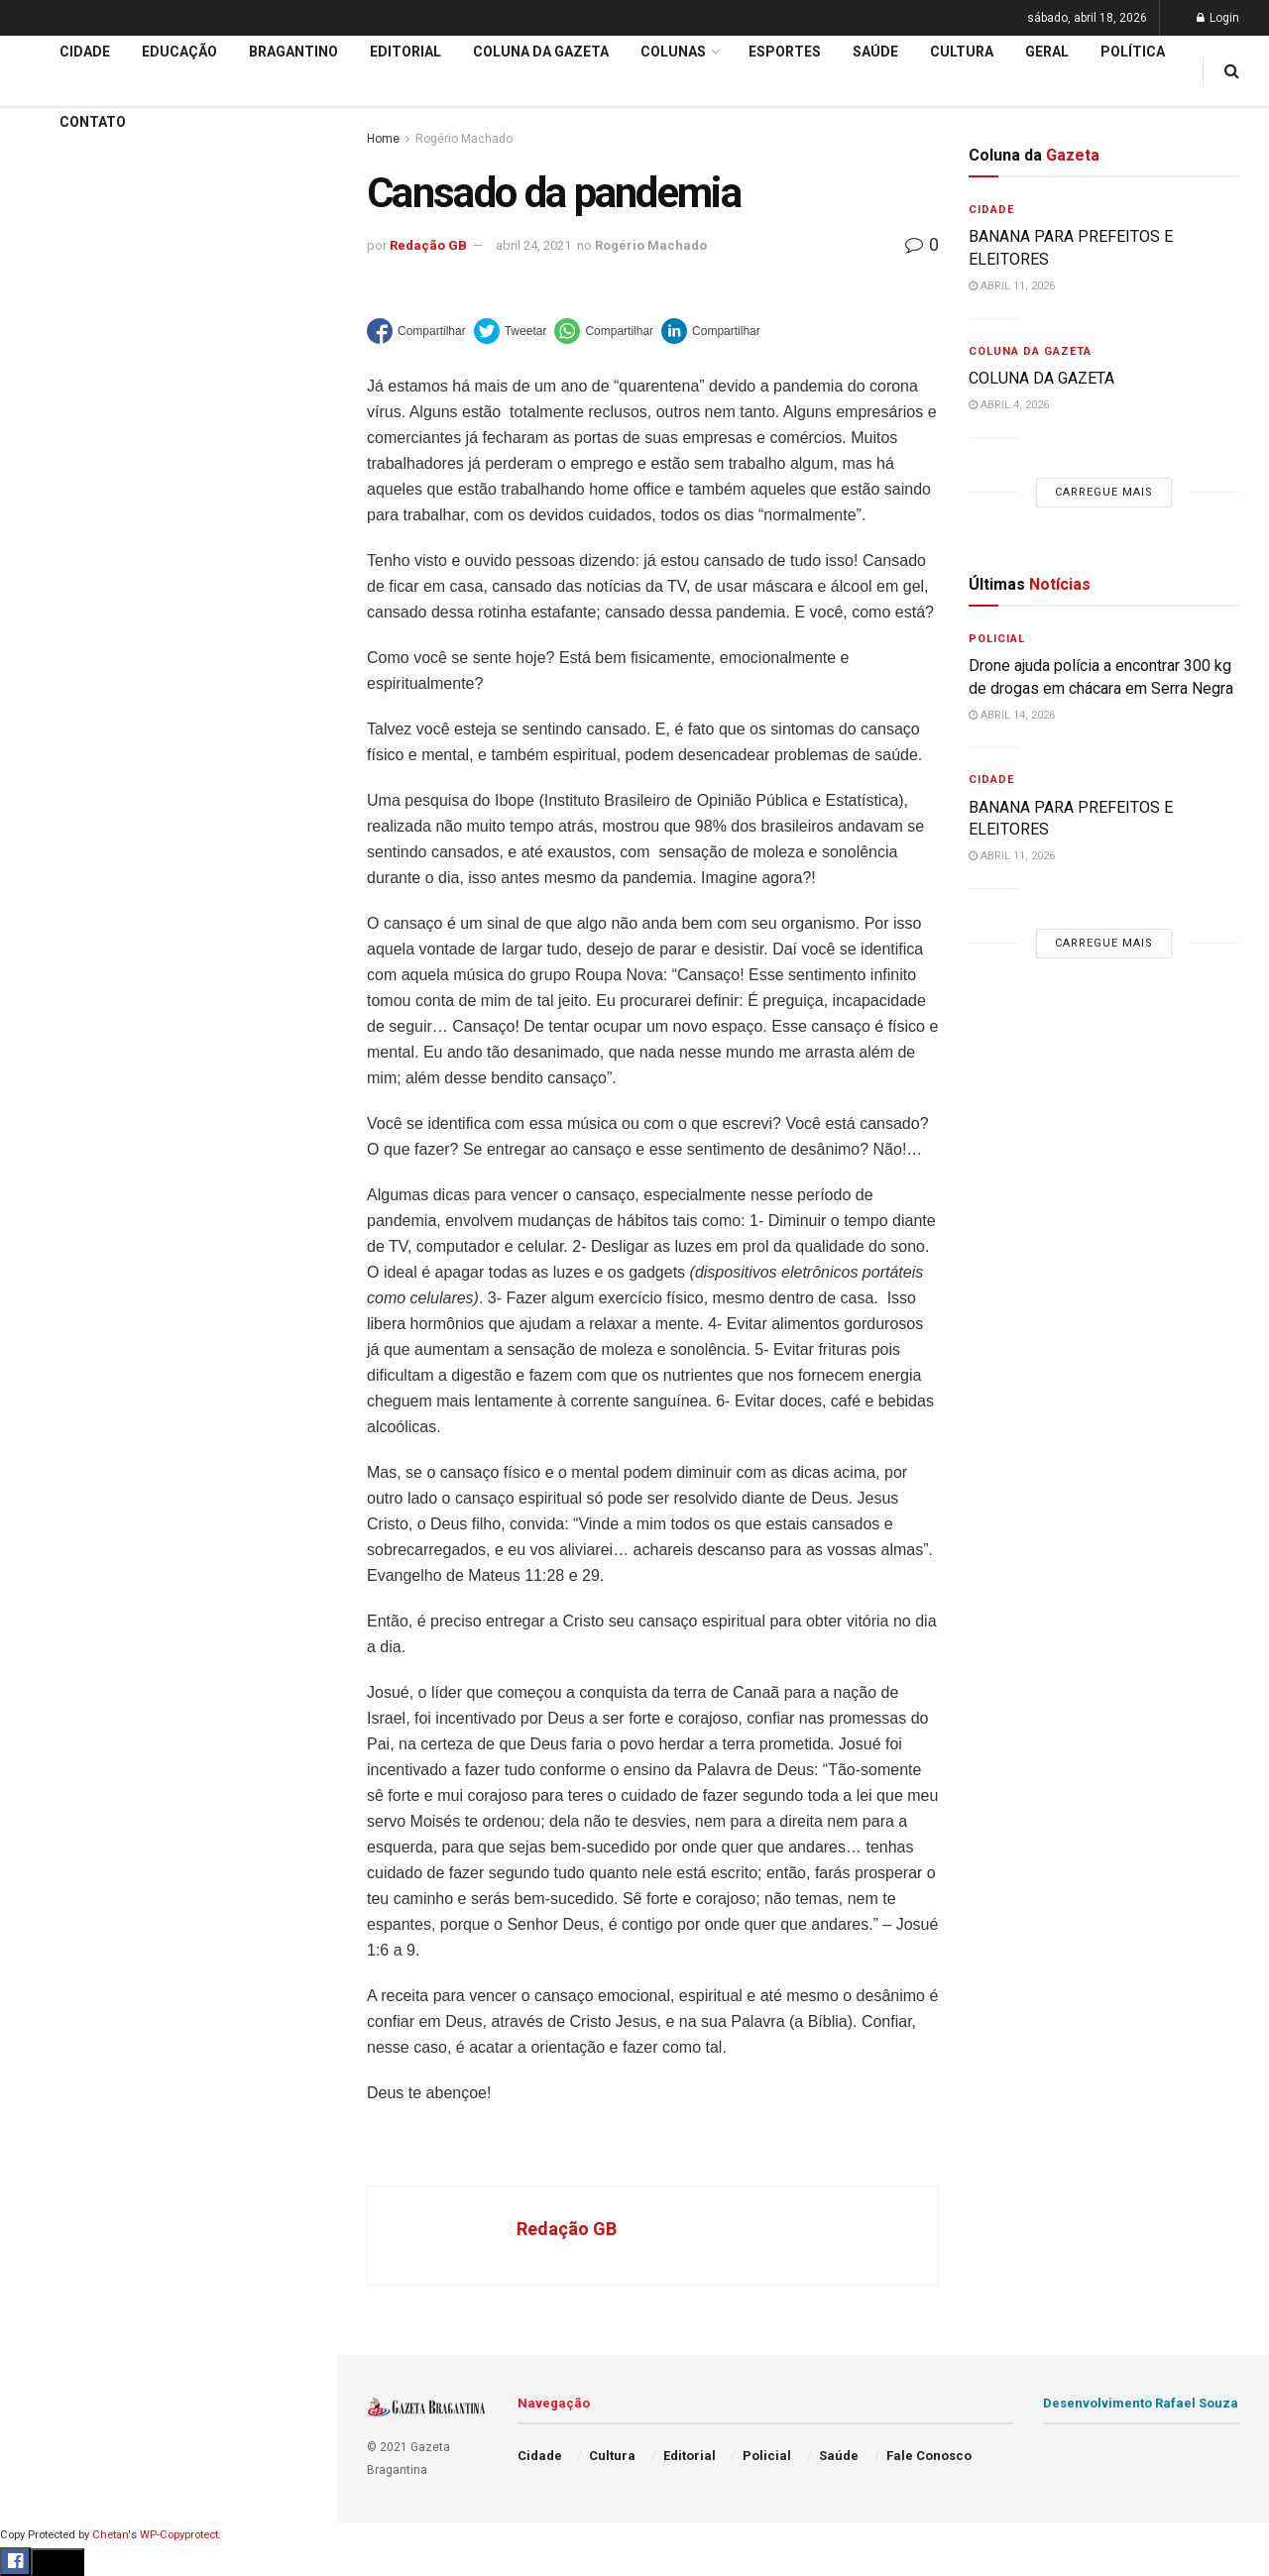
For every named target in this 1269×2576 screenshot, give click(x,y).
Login (1218, 18)
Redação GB (428, 245)
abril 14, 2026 (1012, 715)
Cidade (43, 622)
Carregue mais (168, 465)
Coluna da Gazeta (78, 736)
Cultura (44, 849)
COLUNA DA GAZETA (1041, 378)
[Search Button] (295, 1187)
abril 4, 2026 (1009, 404)
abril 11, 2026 (1012, 286)
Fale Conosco (65, 1039)
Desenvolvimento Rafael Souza (1140, 2403)
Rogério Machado (651, 245)
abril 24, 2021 (533, 245)
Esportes (49, 812)
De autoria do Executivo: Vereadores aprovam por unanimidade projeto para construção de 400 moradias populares (156, 245)
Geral (38, 1001)
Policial (45, 887)
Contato (92, 122)
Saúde (40, 963)
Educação (52, 660)
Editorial (48, 698)
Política (45, 925)
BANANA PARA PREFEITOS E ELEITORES (161, 196)
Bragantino (56, 774)
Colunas (673, 51)
